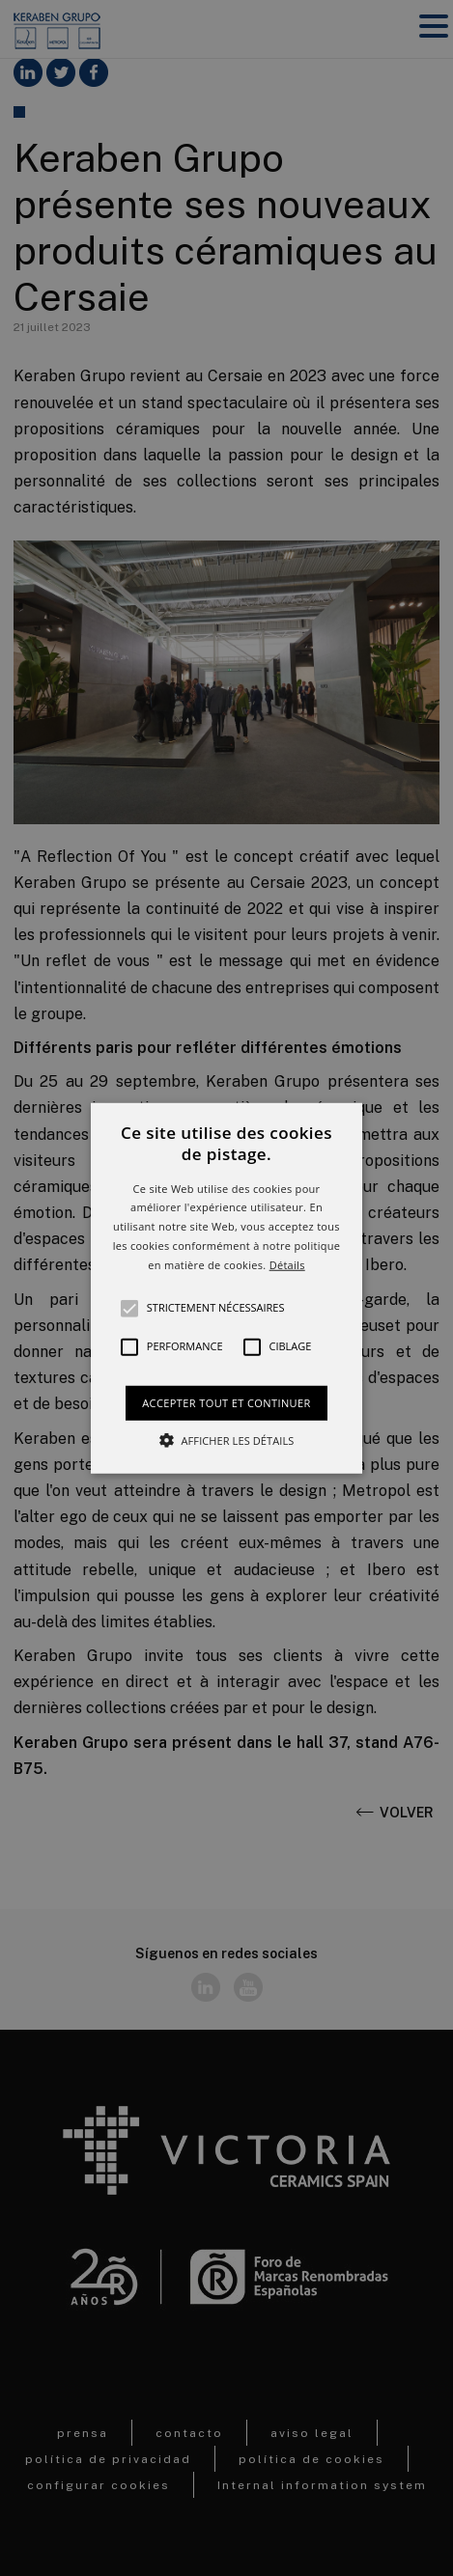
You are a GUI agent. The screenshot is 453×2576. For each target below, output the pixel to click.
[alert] (226, 1288)
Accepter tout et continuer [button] (226, 1402)
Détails (287, 1265)
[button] (226, 1287)
